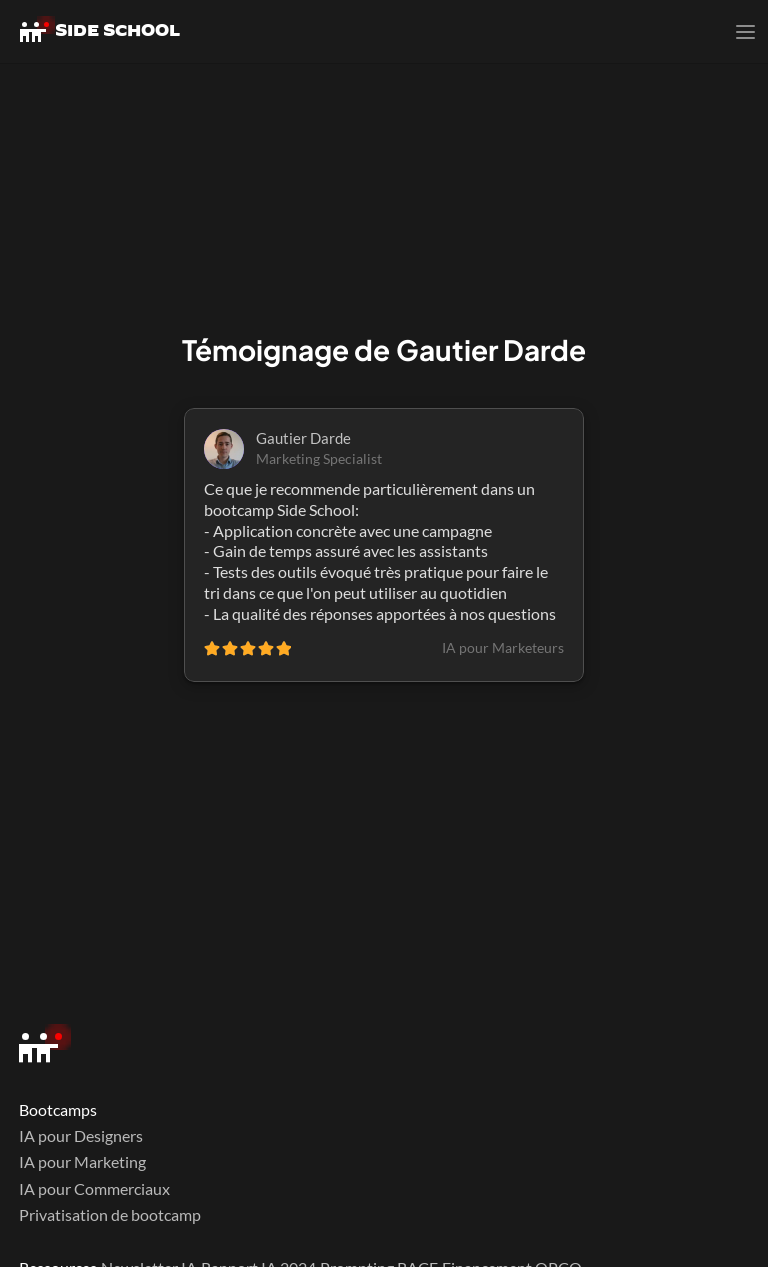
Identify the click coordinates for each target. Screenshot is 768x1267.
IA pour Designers (81, 1135)
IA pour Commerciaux (94, 1188)
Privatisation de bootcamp (110, 1214)
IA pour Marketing (82, 1161)
